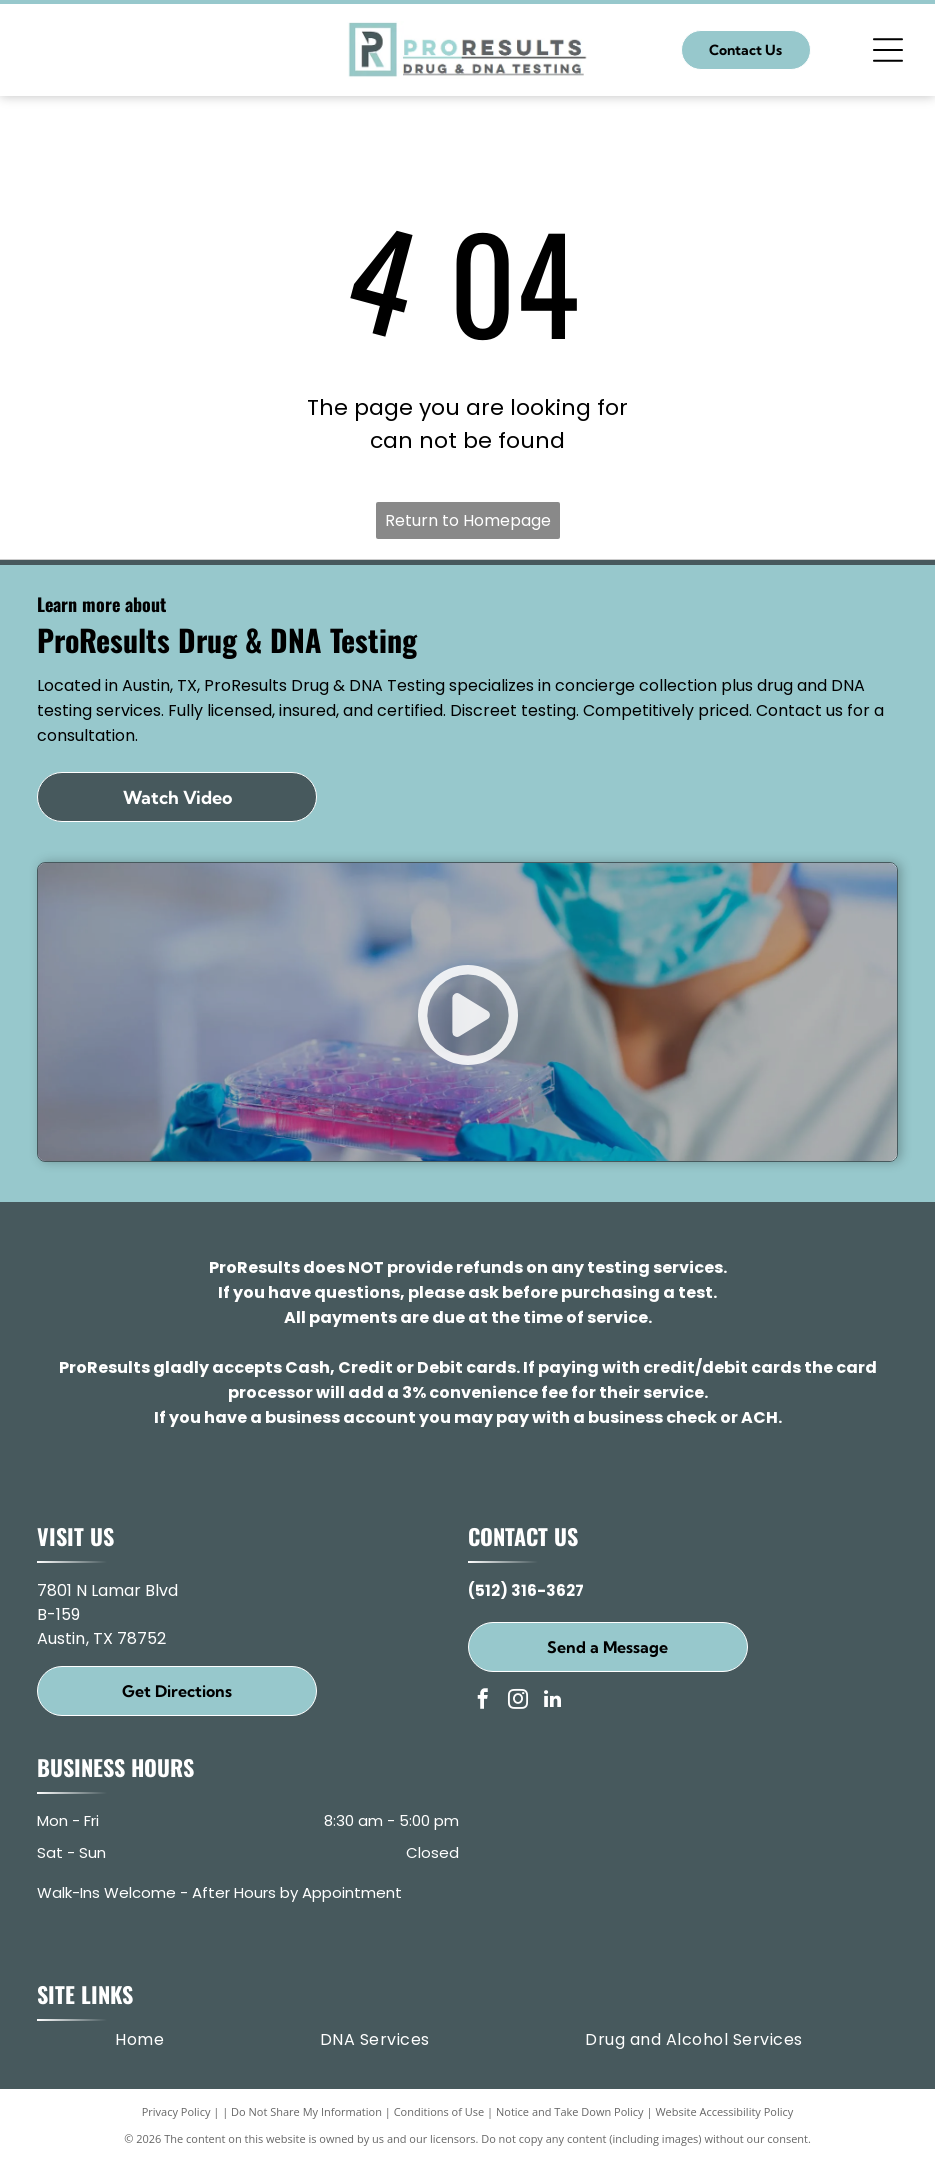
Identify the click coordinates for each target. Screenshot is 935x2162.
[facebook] (483, 1701)
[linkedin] (553, 1701)
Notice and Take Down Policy (570, 2111)
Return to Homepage (468, 520)
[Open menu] (888, 50)
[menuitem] (139, 2040)
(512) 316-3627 (526, 1590)
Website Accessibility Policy (724, 2111)
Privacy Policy (176, 2111)
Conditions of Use (439, 2111)
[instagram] (518, 1701)
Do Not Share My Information (306, 2111)
